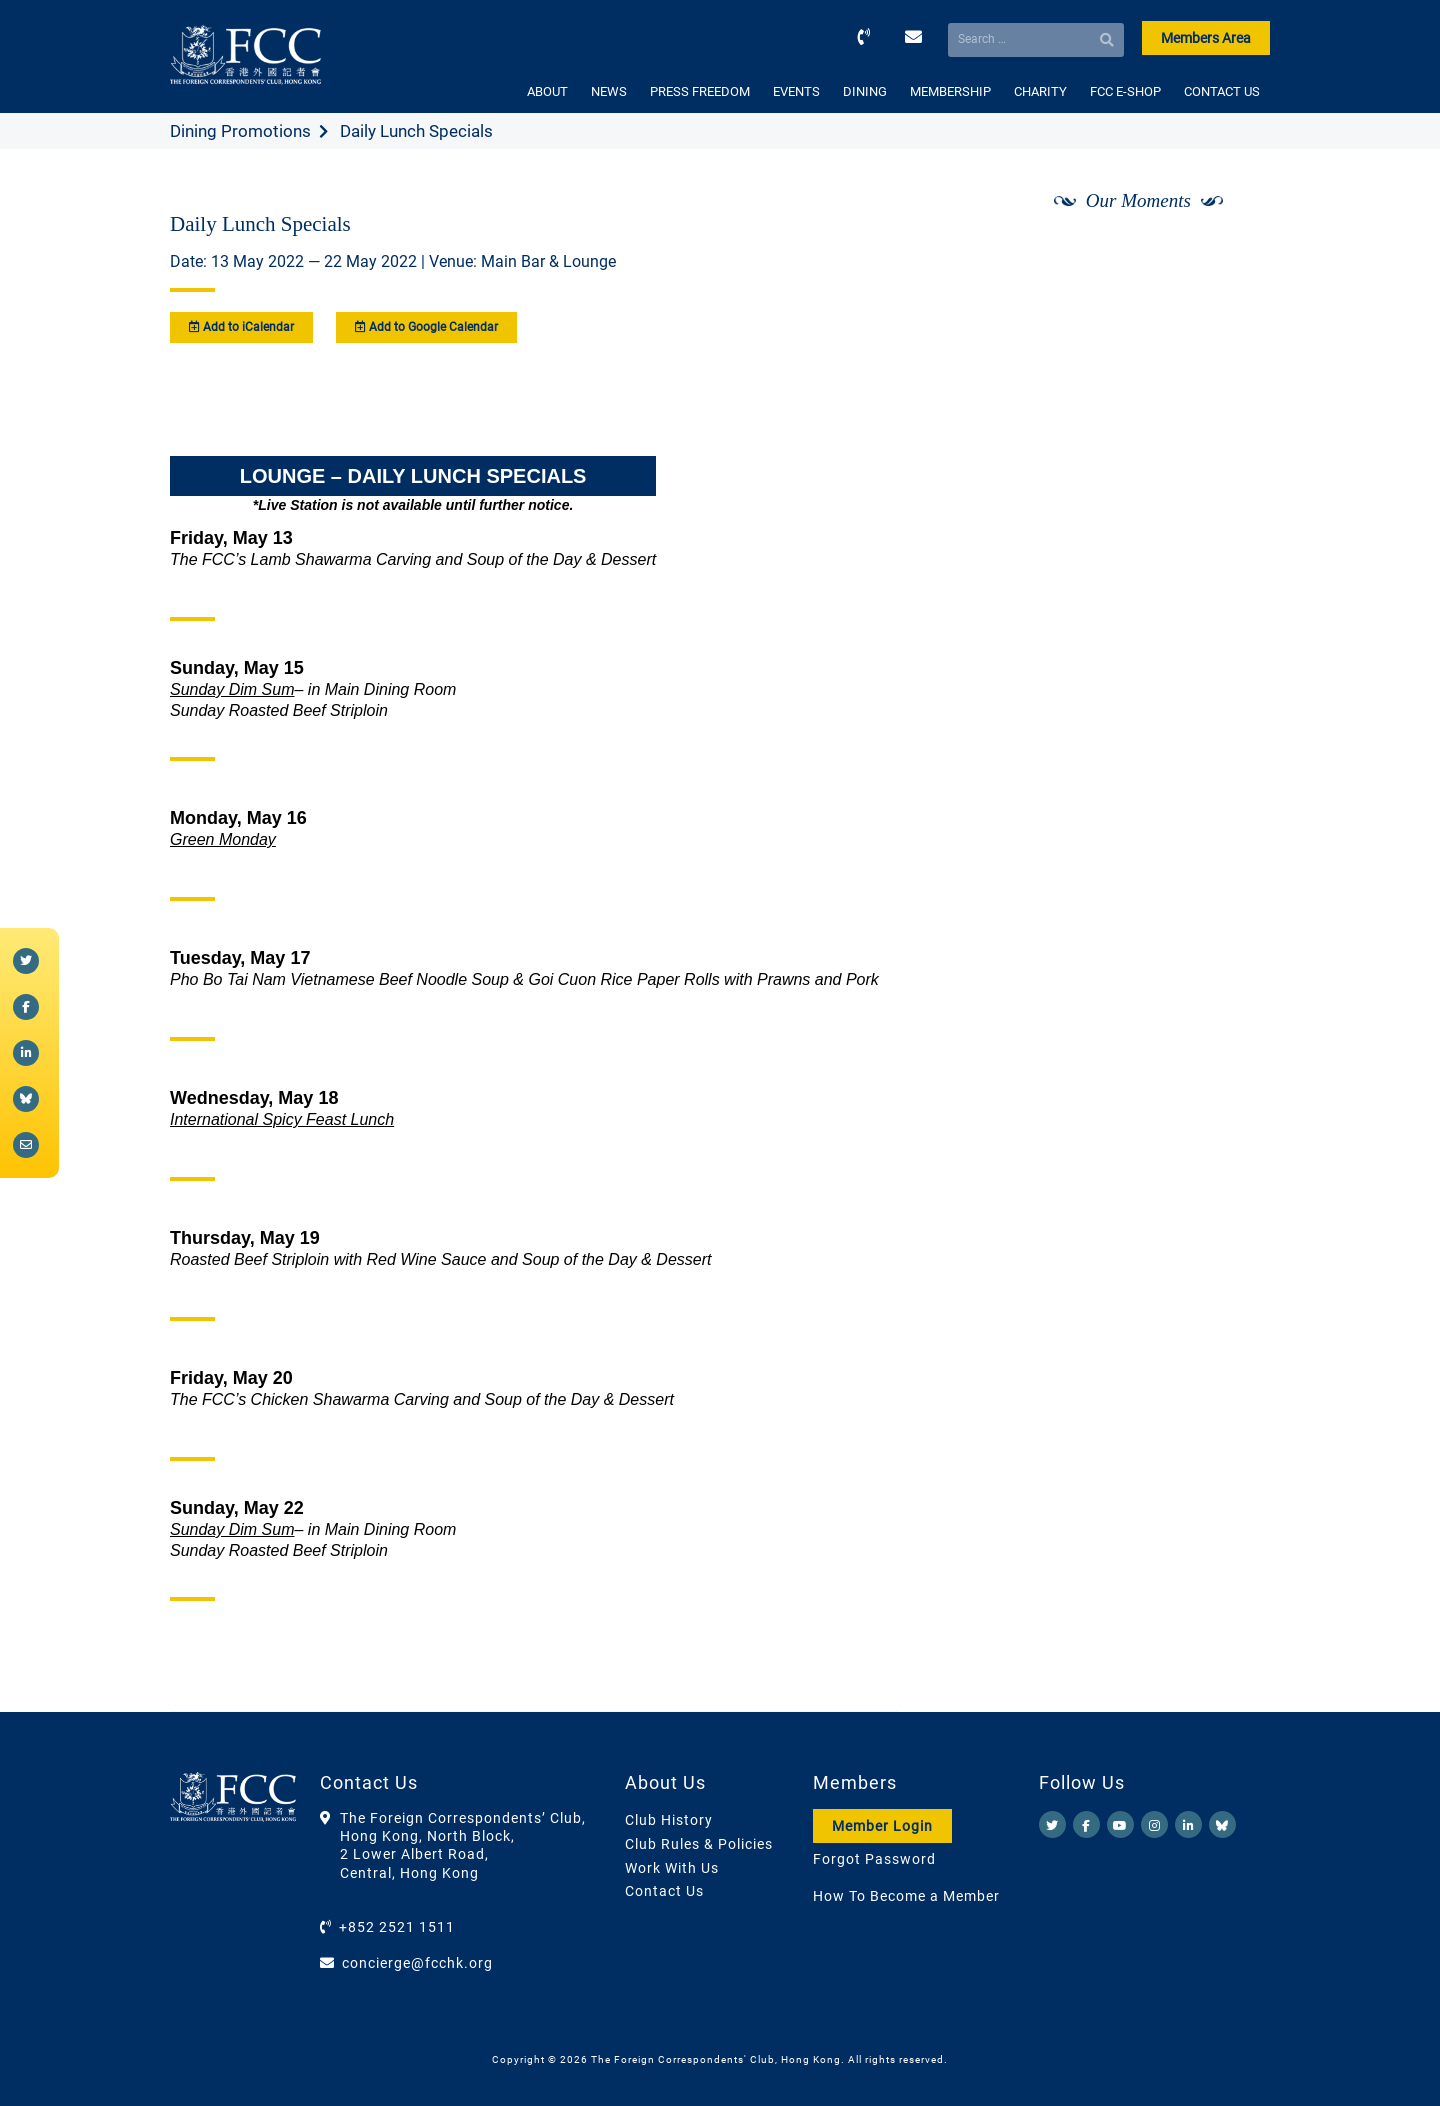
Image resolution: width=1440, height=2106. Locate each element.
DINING (865, 91)
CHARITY (1040, 91)
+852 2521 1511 (397, 1927)
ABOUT (547, 91)
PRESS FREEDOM (700, 91)
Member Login (882, 1826)
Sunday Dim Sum (232, 689)
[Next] (1233, 253)
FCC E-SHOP (1125, 91)
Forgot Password (874, 1859)
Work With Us (672, 1868)
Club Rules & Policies (699, 1844)
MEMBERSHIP (950, 91)
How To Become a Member (906, 1896)
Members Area (1206, 38)
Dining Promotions (240, 131)
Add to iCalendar (241, 327)
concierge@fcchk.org (417, 1963)
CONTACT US (1222, 91)
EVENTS (796, 91)
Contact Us (664, 1891)
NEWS (609, 91)
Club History (669, 1820)
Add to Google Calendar (426, 327)
